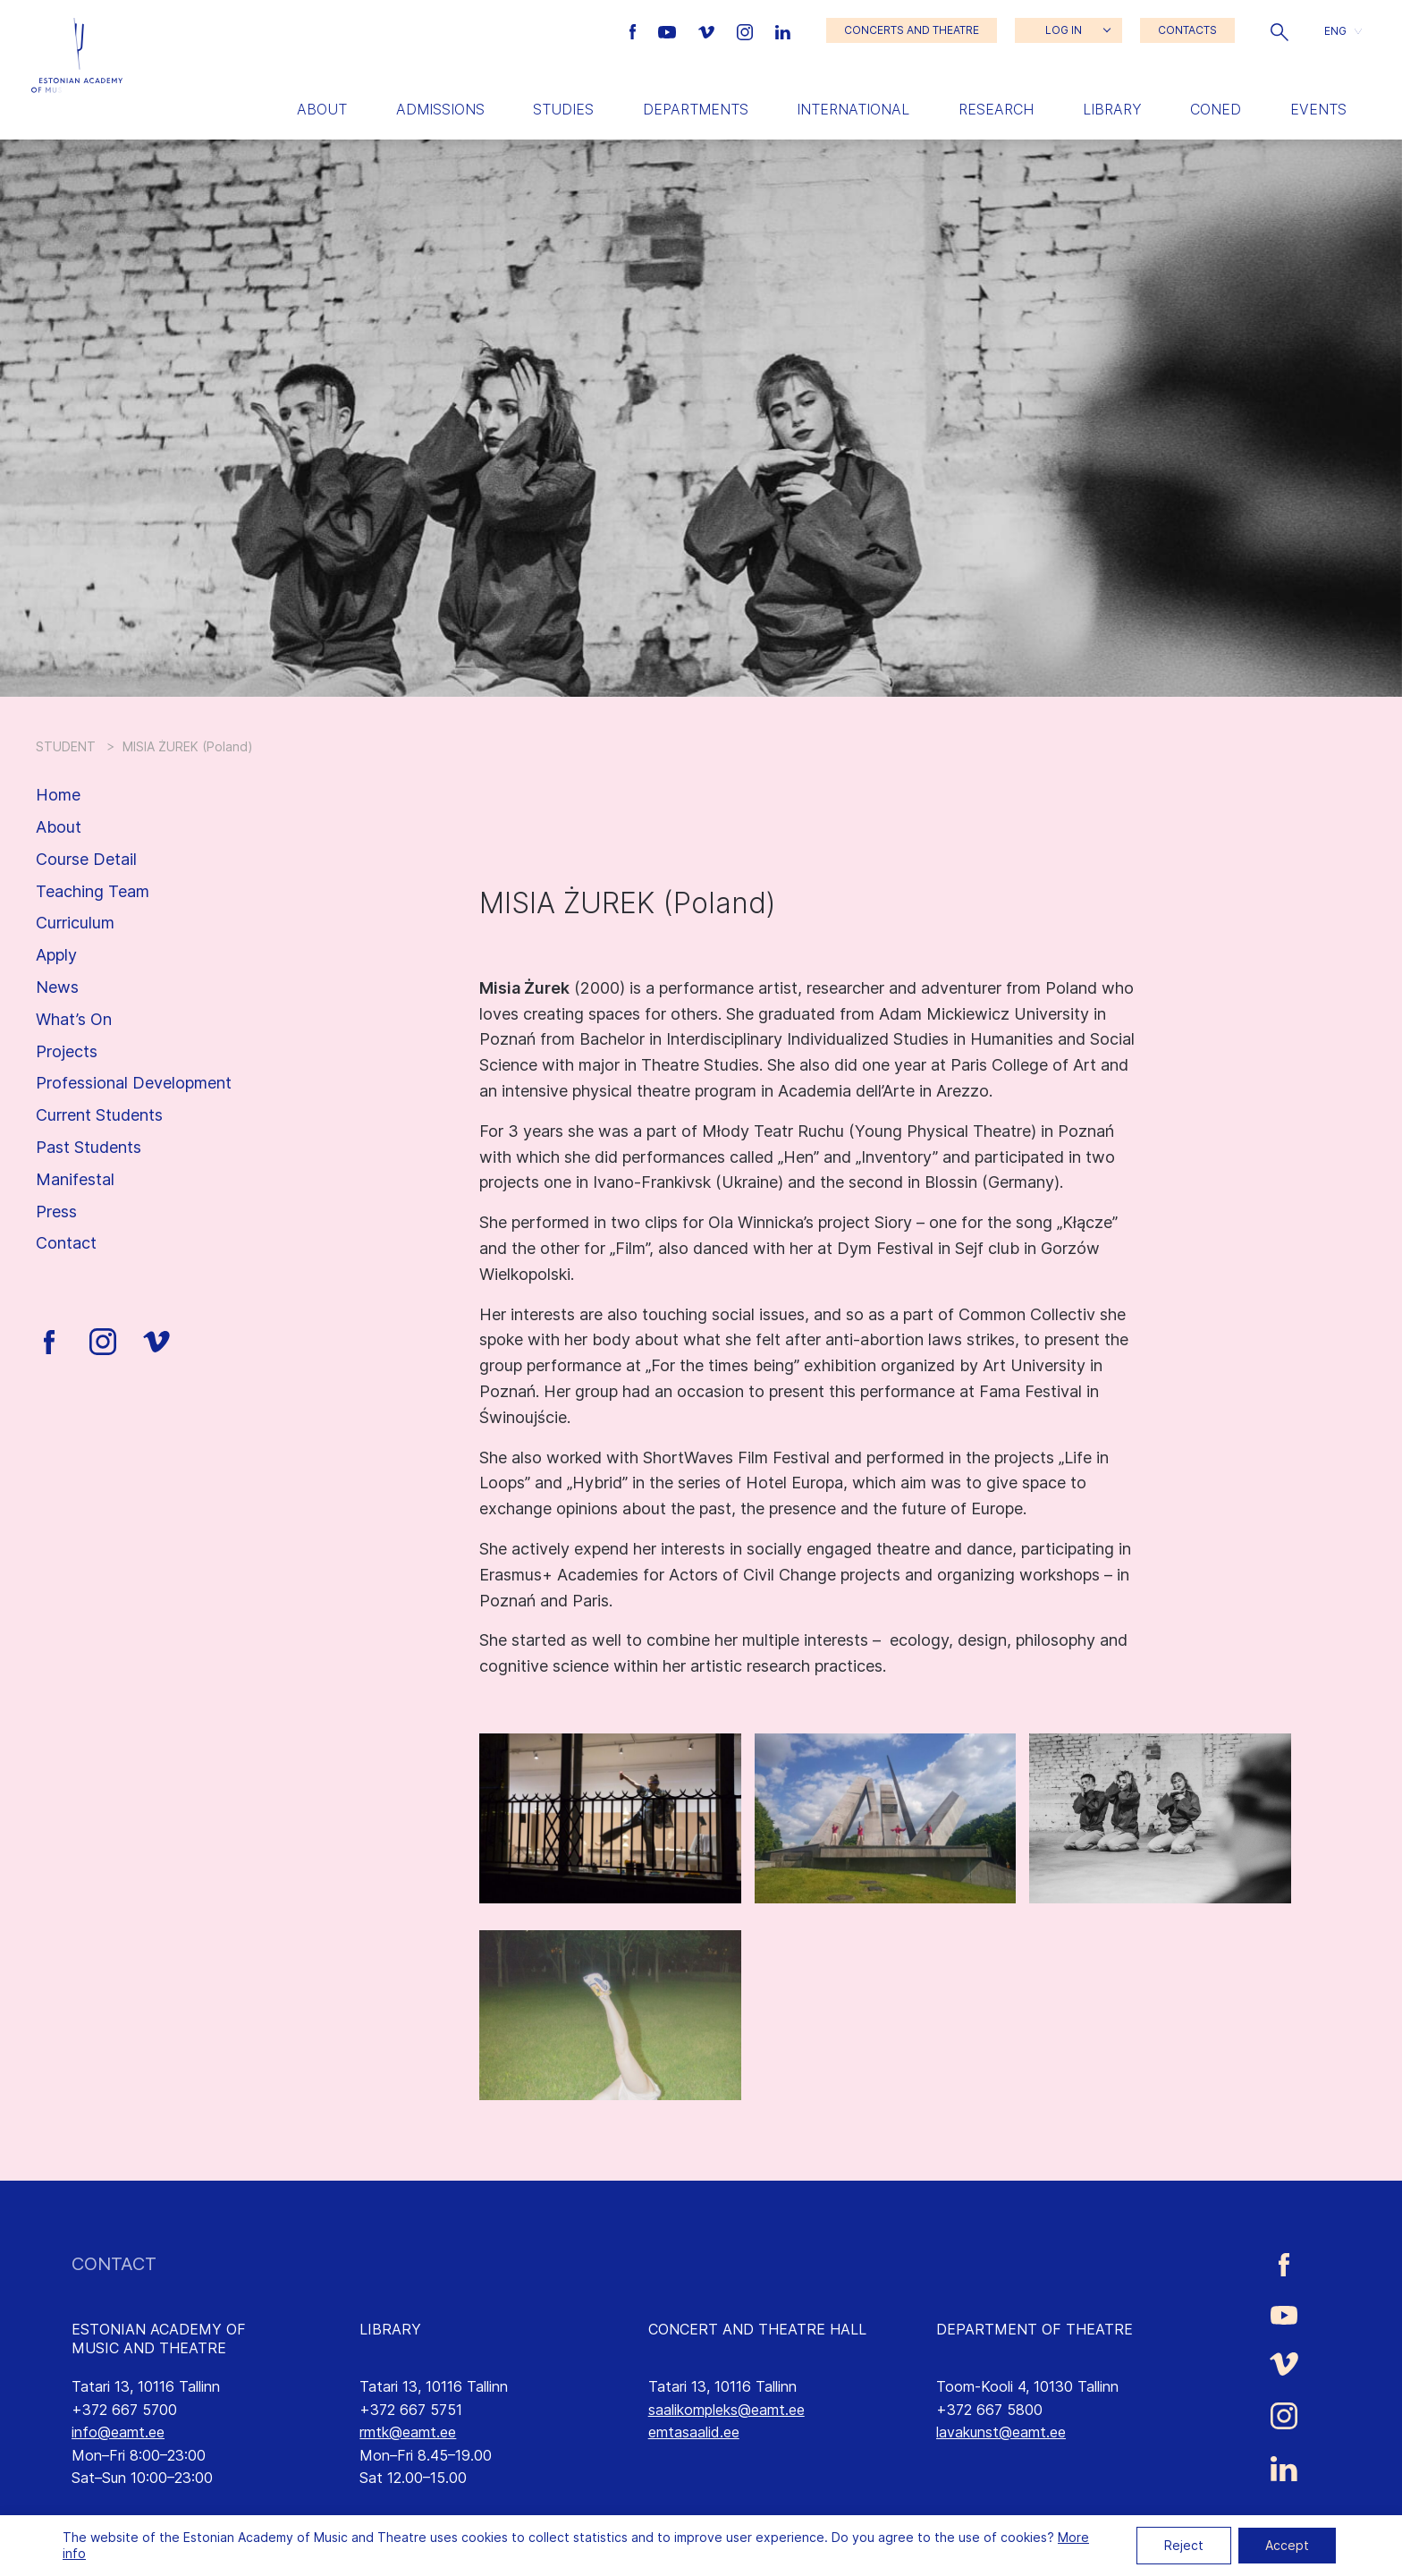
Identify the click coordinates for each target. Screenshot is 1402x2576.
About (322, 109)
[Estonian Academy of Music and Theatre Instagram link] (747, 30)
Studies (563, 109)
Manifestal (75, 1179)
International (853, 109)
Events (1318, 109)
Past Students (88, 1147)
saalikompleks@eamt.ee (726, 2410)
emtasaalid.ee (693, 2432)
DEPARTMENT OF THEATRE (1034, 2329)
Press (56, 1211)
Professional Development (134, 1082)
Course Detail (86, 859)
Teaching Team (92, 891)
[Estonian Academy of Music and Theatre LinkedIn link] (782, 30)
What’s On (74, 1019)
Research (996, 109)
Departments (695, 109)
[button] (1279, 30)
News (57, 987)
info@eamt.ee (118, 2432)
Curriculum (75, 922)
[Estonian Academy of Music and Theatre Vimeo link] (708, 30)
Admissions (440, 109)
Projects (66, 1051)
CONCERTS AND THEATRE (911, 30)
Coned (1215, 109)
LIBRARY (390, 2329)
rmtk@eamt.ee (407, 2432)
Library (1112, 109)
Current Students (99, 1115)
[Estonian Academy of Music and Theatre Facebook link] (635, 30)
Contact (66, 1242)
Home (58, 794)
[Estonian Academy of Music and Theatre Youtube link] (669, 30)
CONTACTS (1187, 30)
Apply (56, 954)
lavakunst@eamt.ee (1001, 2432)
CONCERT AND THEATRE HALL (757, 2329)
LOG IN (1063, 30)
